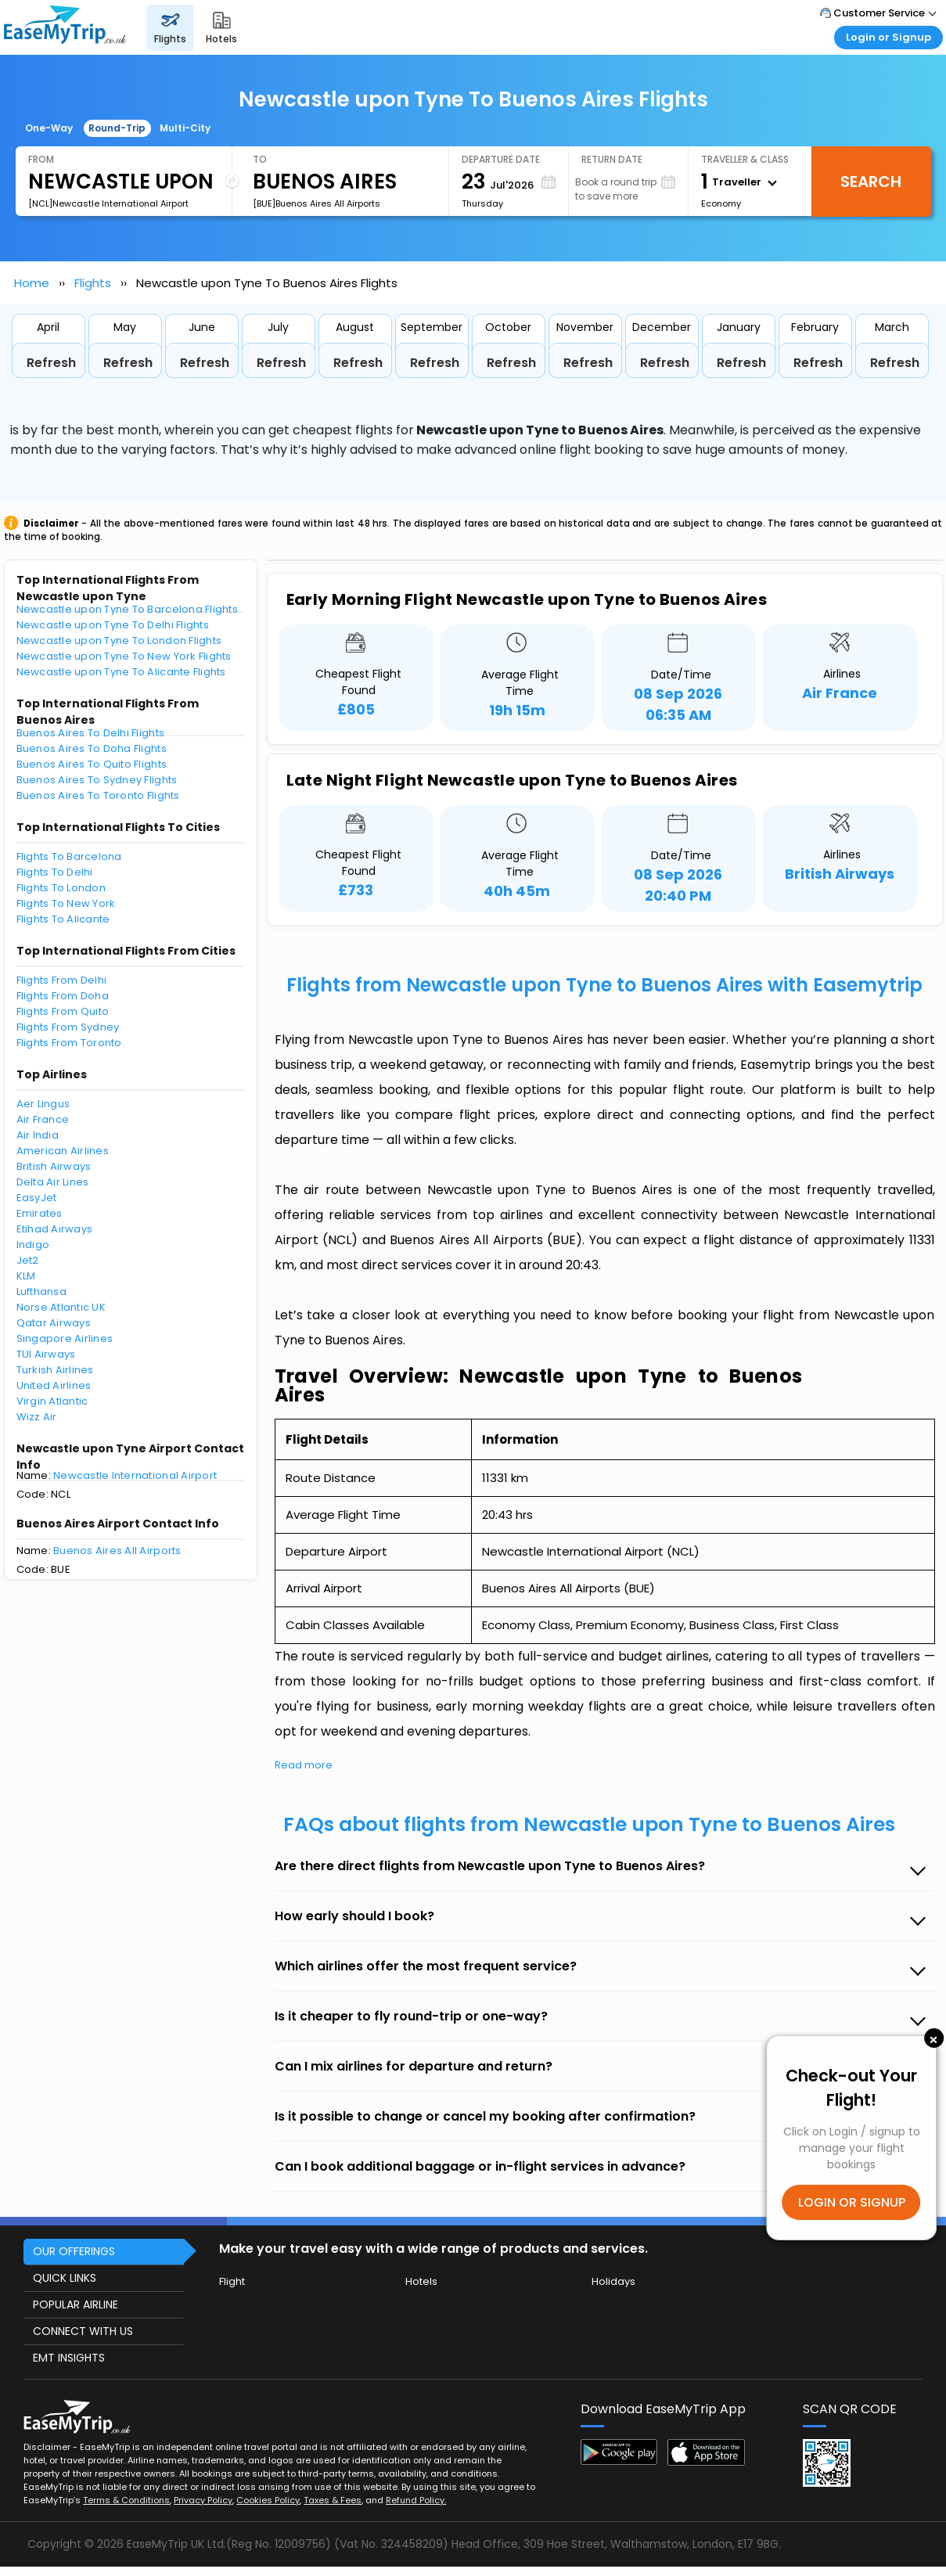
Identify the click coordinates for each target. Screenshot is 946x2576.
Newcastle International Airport (135, 1475)
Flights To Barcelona (69, 856)
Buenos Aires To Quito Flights (91, 764)
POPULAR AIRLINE (75, 2304)
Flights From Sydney (68, 1027)
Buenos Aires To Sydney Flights (97, 779)
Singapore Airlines (64, 1338)
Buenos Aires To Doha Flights (91, 748)
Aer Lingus (43, 1103)
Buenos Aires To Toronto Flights (98, 795)
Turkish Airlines (55, 1369)
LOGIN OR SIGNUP (851, 2202)
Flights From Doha (62, 995)
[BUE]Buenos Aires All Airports (316, 203)
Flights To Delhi (54, 872)
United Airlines (54, 1385)
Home (31, 283)
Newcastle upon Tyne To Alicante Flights (121, 671)
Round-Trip (117, 128)
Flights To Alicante (63, 919)
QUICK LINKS (64, 2278)
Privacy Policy (203, 2500)
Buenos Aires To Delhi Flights (90, 732)
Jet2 (27, 1260)
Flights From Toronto (69, 1042)
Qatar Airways (53, 1322)
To (260, 159)
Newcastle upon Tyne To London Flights (119, 640)
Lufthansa (41, 1291)
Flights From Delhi (61, 980)
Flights (92, 283)
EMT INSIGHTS (69, 2358)
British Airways (54, 1166)
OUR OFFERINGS (74, 2251)
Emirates (39, 1213)
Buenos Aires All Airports (117, 1550)
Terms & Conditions (126, 2500)
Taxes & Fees (332, 2500)
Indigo (33, 1244)
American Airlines (62, 1150)
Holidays (613, 2281)
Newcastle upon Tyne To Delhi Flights (112, 624)
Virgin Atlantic (52, 1401)
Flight (232, 2281)
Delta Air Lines (52, 1182)
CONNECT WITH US (83, 2331)
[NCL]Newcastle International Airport (108, 203)
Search (870, 181)
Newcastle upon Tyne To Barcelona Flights (127, 609)
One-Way (49, 128)
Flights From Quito (63, 1011)
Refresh (51, 363)
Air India (37, 1135)
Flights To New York (66, 903)
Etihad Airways (54, 1228)
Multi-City (185, 128)
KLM (26, 1275)
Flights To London (61, 887)
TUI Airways (46, 1354)
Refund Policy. (416, 2500)
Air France (43, 1119)
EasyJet (36, 1197)
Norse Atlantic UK (61, 1307)
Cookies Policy (268, 2500)
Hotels (421, 2281)
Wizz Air (36, 1416)
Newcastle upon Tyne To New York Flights (124, 656)
